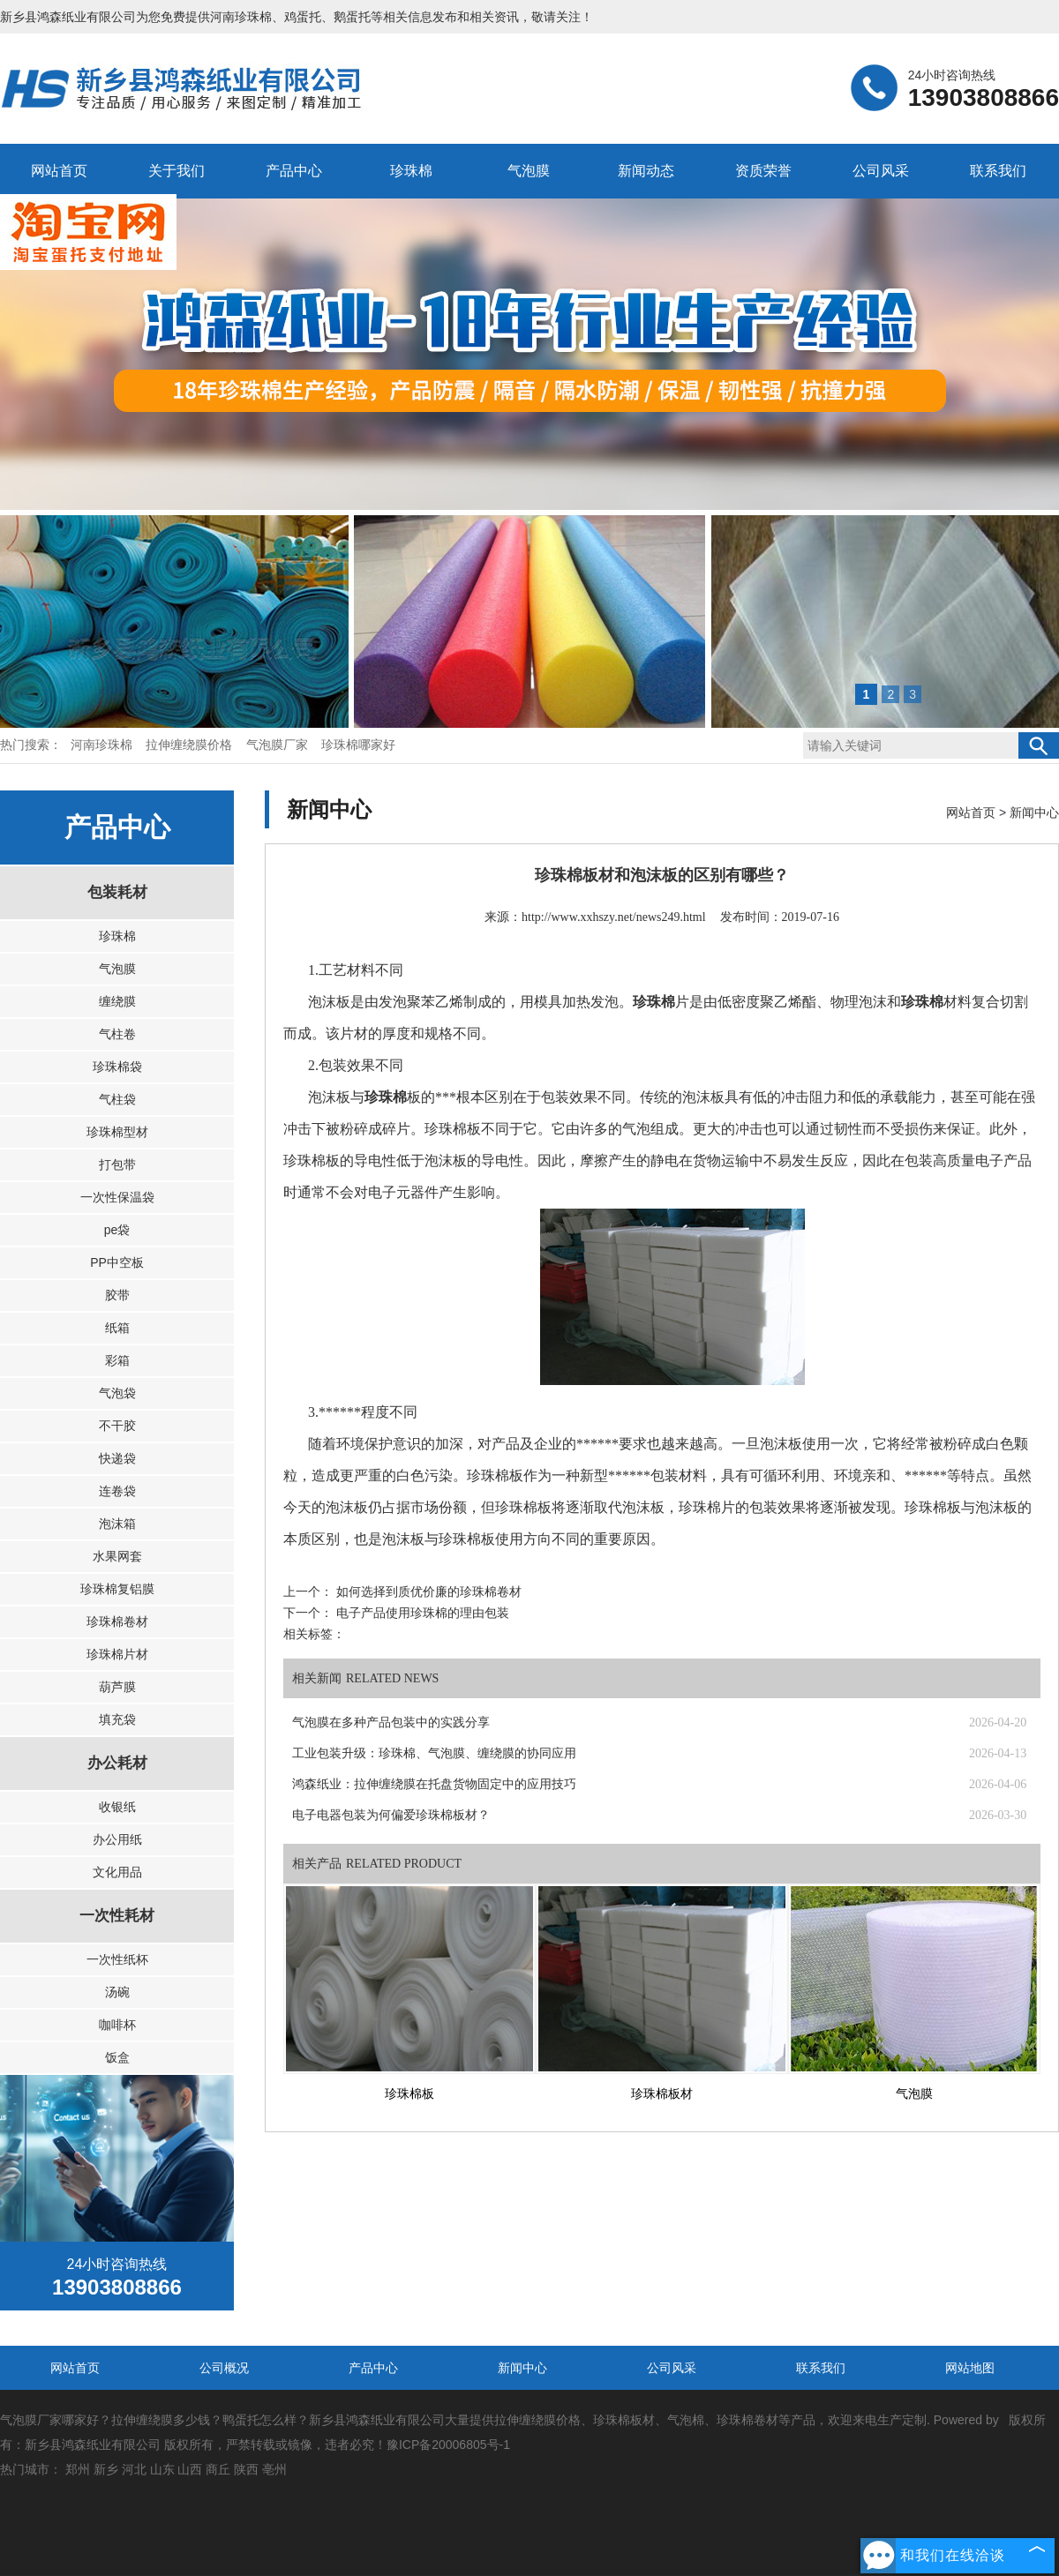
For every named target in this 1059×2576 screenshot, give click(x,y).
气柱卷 (117, 1034)
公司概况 (224, 2368)
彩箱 (117, 1360)
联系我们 (998, 170)
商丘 (218, 2469)
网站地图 (970, 2368)
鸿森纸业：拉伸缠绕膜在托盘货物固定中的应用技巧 (434, 1784)
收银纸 (117, 1807)
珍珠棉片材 (117, 1654)
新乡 (106, 2469)
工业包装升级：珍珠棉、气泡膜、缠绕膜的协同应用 (434, 1753)
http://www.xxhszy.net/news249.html (614, 917)
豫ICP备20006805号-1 (448, 2444)
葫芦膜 (117, 1687)
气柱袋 (117, 1099)
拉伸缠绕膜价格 (191, 745)
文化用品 (117, 1872)
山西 (189, 2469)
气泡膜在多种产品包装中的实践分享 (391, 1722)
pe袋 (117, 1230)
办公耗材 (117, 1763)
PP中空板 (117, 1262)
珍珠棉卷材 (117, 1621)
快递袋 (117, 1458)
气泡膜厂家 (279, 745)
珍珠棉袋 (117, 1067)
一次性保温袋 (117, 1197)
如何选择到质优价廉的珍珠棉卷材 (427, 1592)
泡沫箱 (117, 1523)
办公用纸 (117, 1839)
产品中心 (294, 170)
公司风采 (880, 170)
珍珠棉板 (409, 2093)
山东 (162, 2469)
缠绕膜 (117, 1001)
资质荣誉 (763, 170)
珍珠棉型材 (117, 1132)
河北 (134, 2469)
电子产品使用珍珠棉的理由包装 (421, 1613)
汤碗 (117, 1992)
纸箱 (117, 1328)
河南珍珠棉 (241, 17)
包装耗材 (117, 892)
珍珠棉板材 (662, 2093)
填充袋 (117, 1719)
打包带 (117, 1164)
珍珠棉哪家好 (358, 745)
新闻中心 (1034, 812)
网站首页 (59, 170)
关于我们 (176, 170)
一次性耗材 (116, 1915)
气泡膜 (528, 170)
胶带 (117, 1295)
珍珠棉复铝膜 (117, 1589)
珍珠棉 (411, 170)
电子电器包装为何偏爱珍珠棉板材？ (391, 1815)
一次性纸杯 (117, 1959)
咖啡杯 (117, 2025)
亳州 (274, 2469)
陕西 (246, 2469)
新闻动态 (646, 170)
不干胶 (117, 1426)
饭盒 (117, 2057)
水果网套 (117, 1556)
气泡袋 (117, 1393)
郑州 (77, 2469)
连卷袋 (117, 1491)
